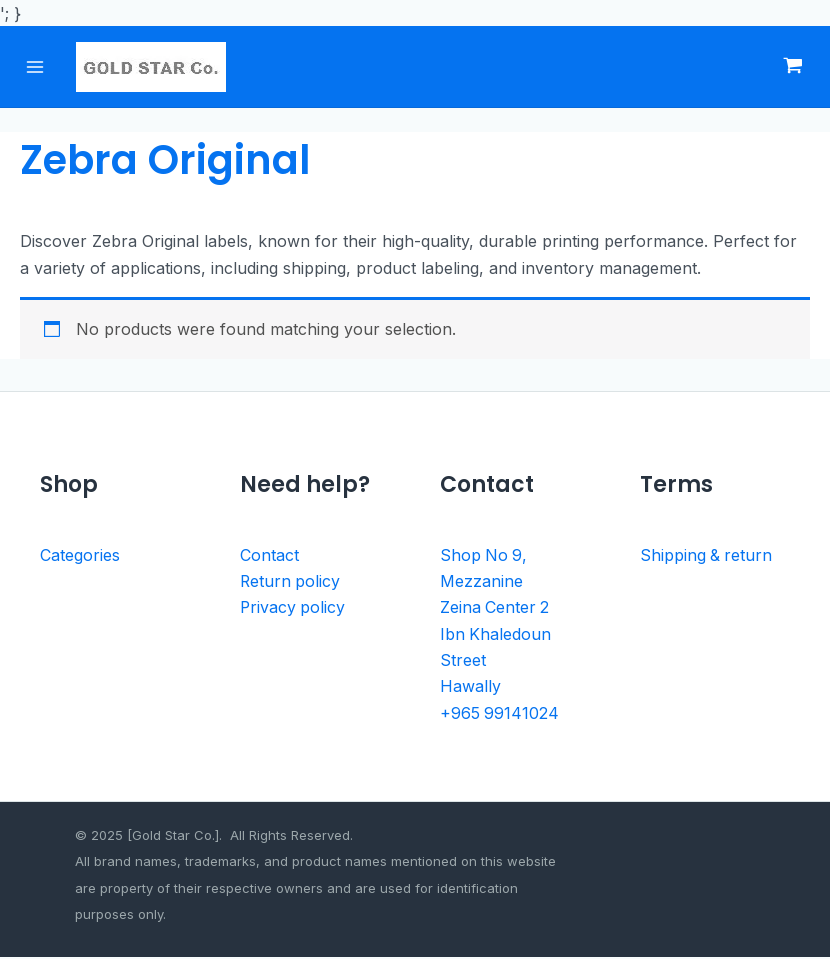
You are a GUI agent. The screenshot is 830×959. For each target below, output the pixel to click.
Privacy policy (293, 610)
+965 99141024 (500, 715)
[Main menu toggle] (37, 67)
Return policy (291, 583)
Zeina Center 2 (495, 610)
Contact (269, 557)
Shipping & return (707, 557)
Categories (80, 557)
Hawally (470, 689)
